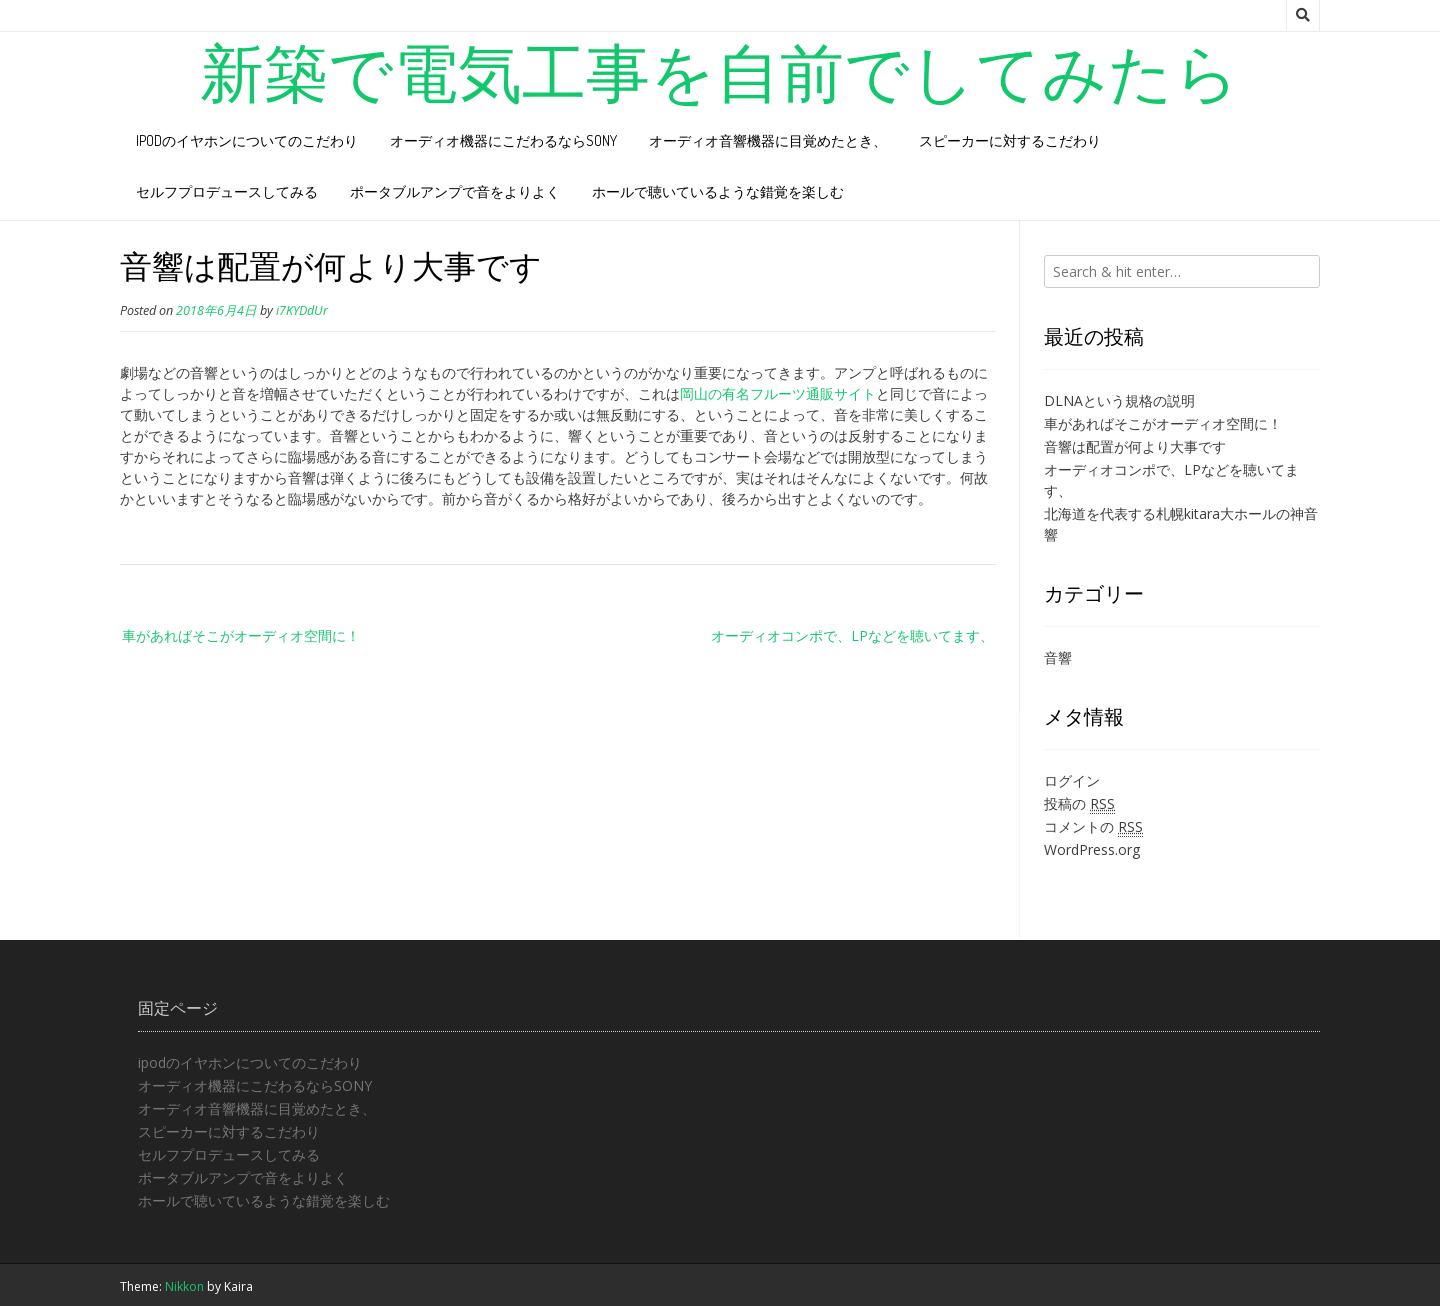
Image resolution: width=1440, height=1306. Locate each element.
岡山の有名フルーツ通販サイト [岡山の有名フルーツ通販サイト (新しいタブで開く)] (778, 393)
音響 (1058, 657)
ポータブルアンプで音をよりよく (455, 191)
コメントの (1093, 827)
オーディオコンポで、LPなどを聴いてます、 (853, 635)
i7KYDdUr (302, 310)
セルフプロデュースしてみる (227, 191)
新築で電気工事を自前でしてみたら (720, 71)
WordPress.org (1092, 849)
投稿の (1079, 804)
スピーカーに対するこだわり (1010, 140)
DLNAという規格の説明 (1119, 400)
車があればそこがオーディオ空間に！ (241, 635)
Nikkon (184, 1286)
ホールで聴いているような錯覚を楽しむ (718, 191)
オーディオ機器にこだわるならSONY (503, 140)
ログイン (1072, 780)
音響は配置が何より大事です (1135, 446)
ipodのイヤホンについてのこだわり (247, 140)
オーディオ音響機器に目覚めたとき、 (768, 140)
